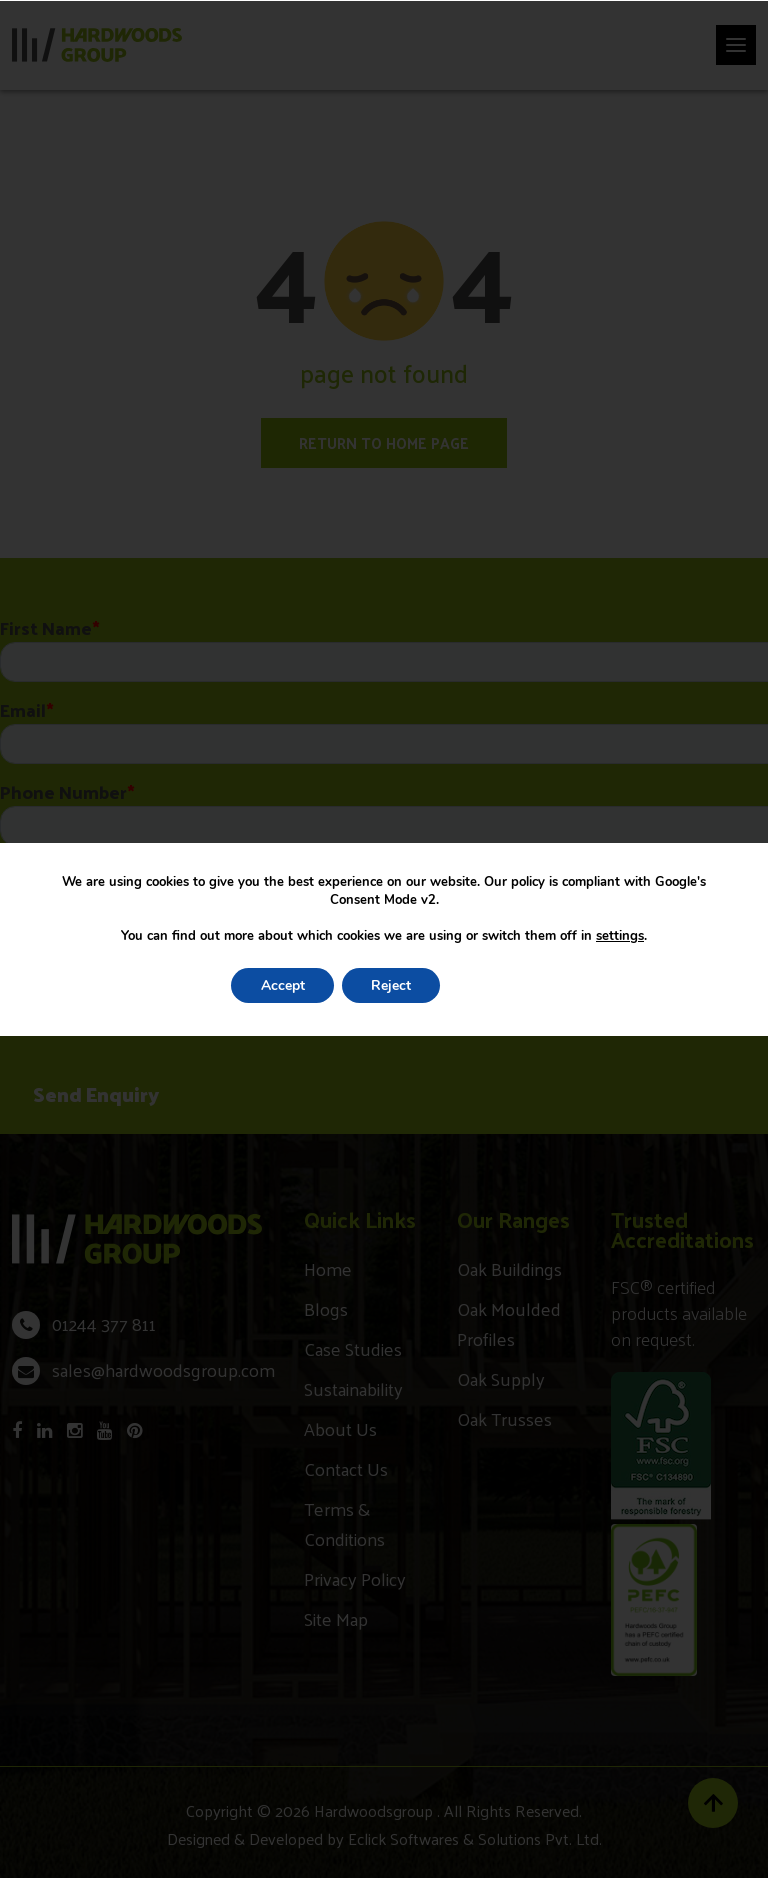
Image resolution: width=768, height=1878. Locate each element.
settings (620, 936)
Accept (281, 985)
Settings (505, 985)
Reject (391, 985)
